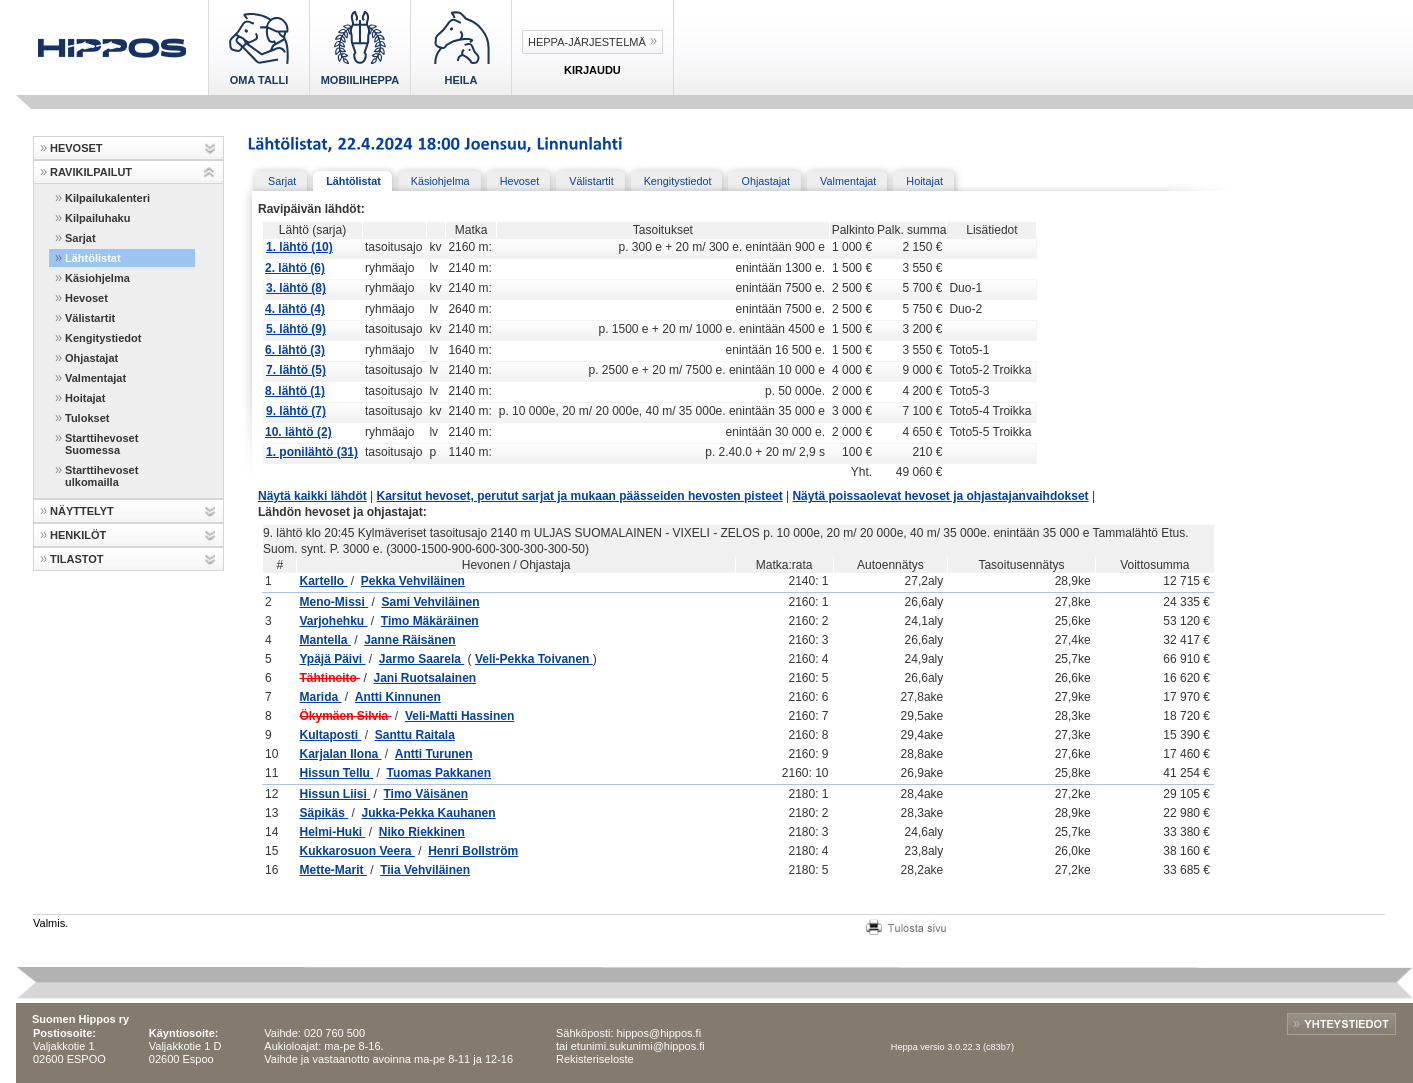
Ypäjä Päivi (332, 659)
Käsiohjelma (97, 278)
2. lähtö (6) (295, 268)
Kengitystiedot (103, 338)
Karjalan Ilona (340, 754)
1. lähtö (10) (299, 247)
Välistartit (90, 318)
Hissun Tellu (336, 773)
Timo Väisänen (426, 794)
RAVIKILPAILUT (91, 172)
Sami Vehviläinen (430, 602)
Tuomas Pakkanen (439, 773)
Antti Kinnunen (398, 697)
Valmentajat (95, 378)
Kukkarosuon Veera (356, 851)
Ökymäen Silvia (345, 716)
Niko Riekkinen (422, 832)
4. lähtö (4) (295, 309)
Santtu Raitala (415, 735)
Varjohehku (333, 621)
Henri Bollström (473, 851)
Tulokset (87, 418)
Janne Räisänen (409, 640)
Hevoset (86, 298)
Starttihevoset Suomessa (101, 444)
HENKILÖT (78, 535)
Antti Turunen (434, 754)
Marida (320, 697)
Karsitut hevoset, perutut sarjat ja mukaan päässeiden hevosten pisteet (580, 496)
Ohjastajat (91, 358)
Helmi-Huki (332, 832)
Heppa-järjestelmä (587, 42)
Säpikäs (323, 813)
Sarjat (80, 238)
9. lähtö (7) (296, 411)
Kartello (323, 581)
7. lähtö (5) (296, 370)
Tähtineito (329, 678)
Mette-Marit (332, 870)
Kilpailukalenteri (107, 198)
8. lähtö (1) (295, 391)
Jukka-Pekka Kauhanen (429, 813)
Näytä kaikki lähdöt (312, 496)
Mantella (324, 640)
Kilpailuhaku (97, 218)
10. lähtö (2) (298, 432)
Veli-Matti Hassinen (459, 716)
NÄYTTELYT (82, 511)
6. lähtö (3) (295, 350)
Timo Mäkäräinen (430, 621)
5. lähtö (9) (296, 329)
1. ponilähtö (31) (312, 452)
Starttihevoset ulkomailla (101, 476)
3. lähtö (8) (296, 288)
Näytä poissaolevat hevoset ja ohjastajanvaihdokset (940, 496)
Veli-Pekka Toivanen (534, 659)
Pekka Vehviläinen (413, 581)
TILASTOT (77, 559)
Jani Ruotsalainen (424, 678)
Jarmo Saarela (421, 659)
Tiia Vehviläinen (425, 870)
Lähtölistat (93, 258)
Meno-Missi (333, 602)
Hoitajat (85, 398)
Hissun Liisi (334, 794)
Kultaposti (330, 735)
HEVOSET (76, 148)
